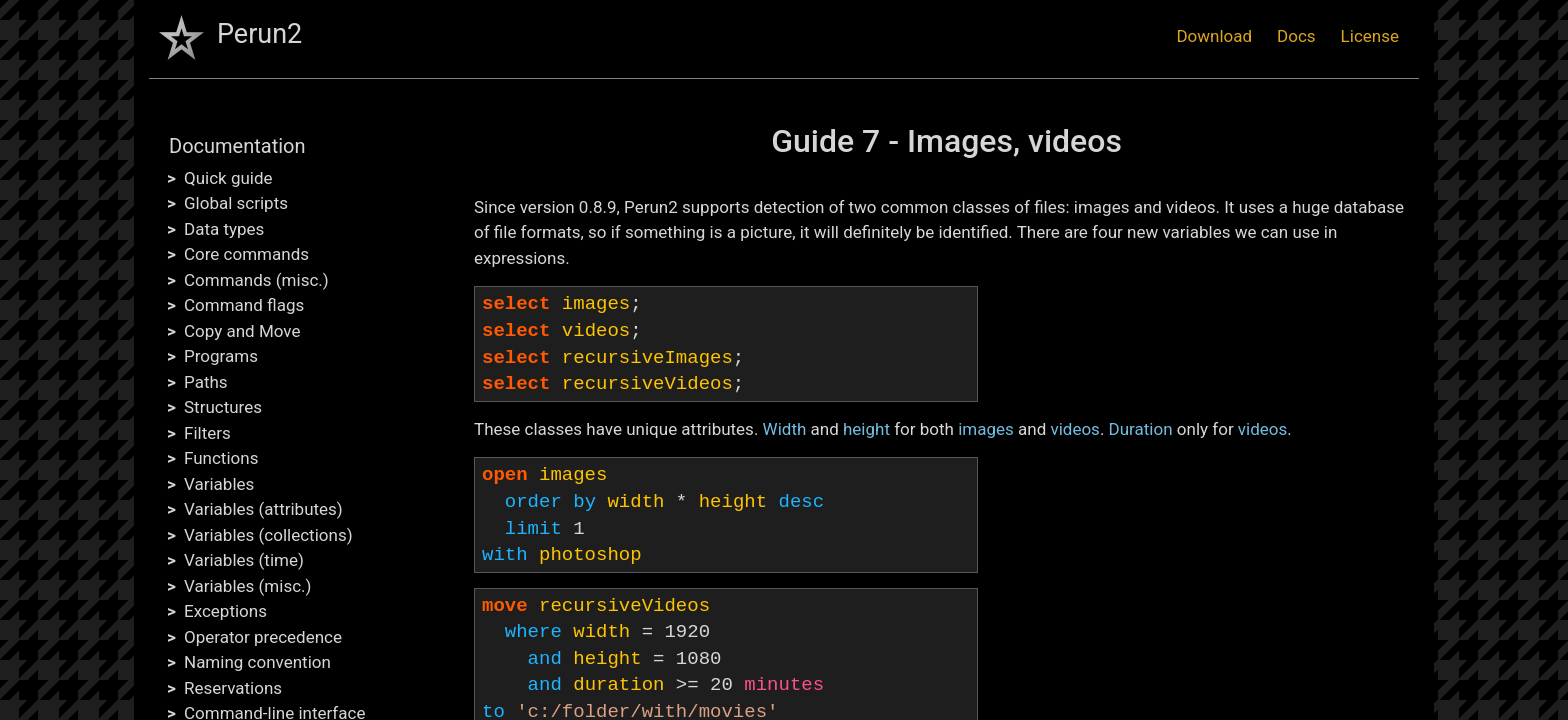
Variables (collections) (268, 535)
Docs (1296, 36)
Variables (219, 484)
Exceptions (225, 611)
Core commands (246, 254)
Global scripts (236, 203)
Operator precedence (263, 637)
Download (1214, 36)
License (1370, 36)
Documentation (237, 146)
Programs (221, 356)
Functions (221, 458)
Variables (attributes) (263, 509)
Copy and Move (242, 331)
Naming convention (257, 662)
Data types (224, 229)
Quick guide (228, 178)
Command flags (244, 305)
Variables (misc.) (247, 586)
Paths (206, 382)
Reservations (233, 688)
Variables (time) (244, 560)
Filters (207, 433)
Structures (223, 407)
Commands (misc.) (256, 280)
